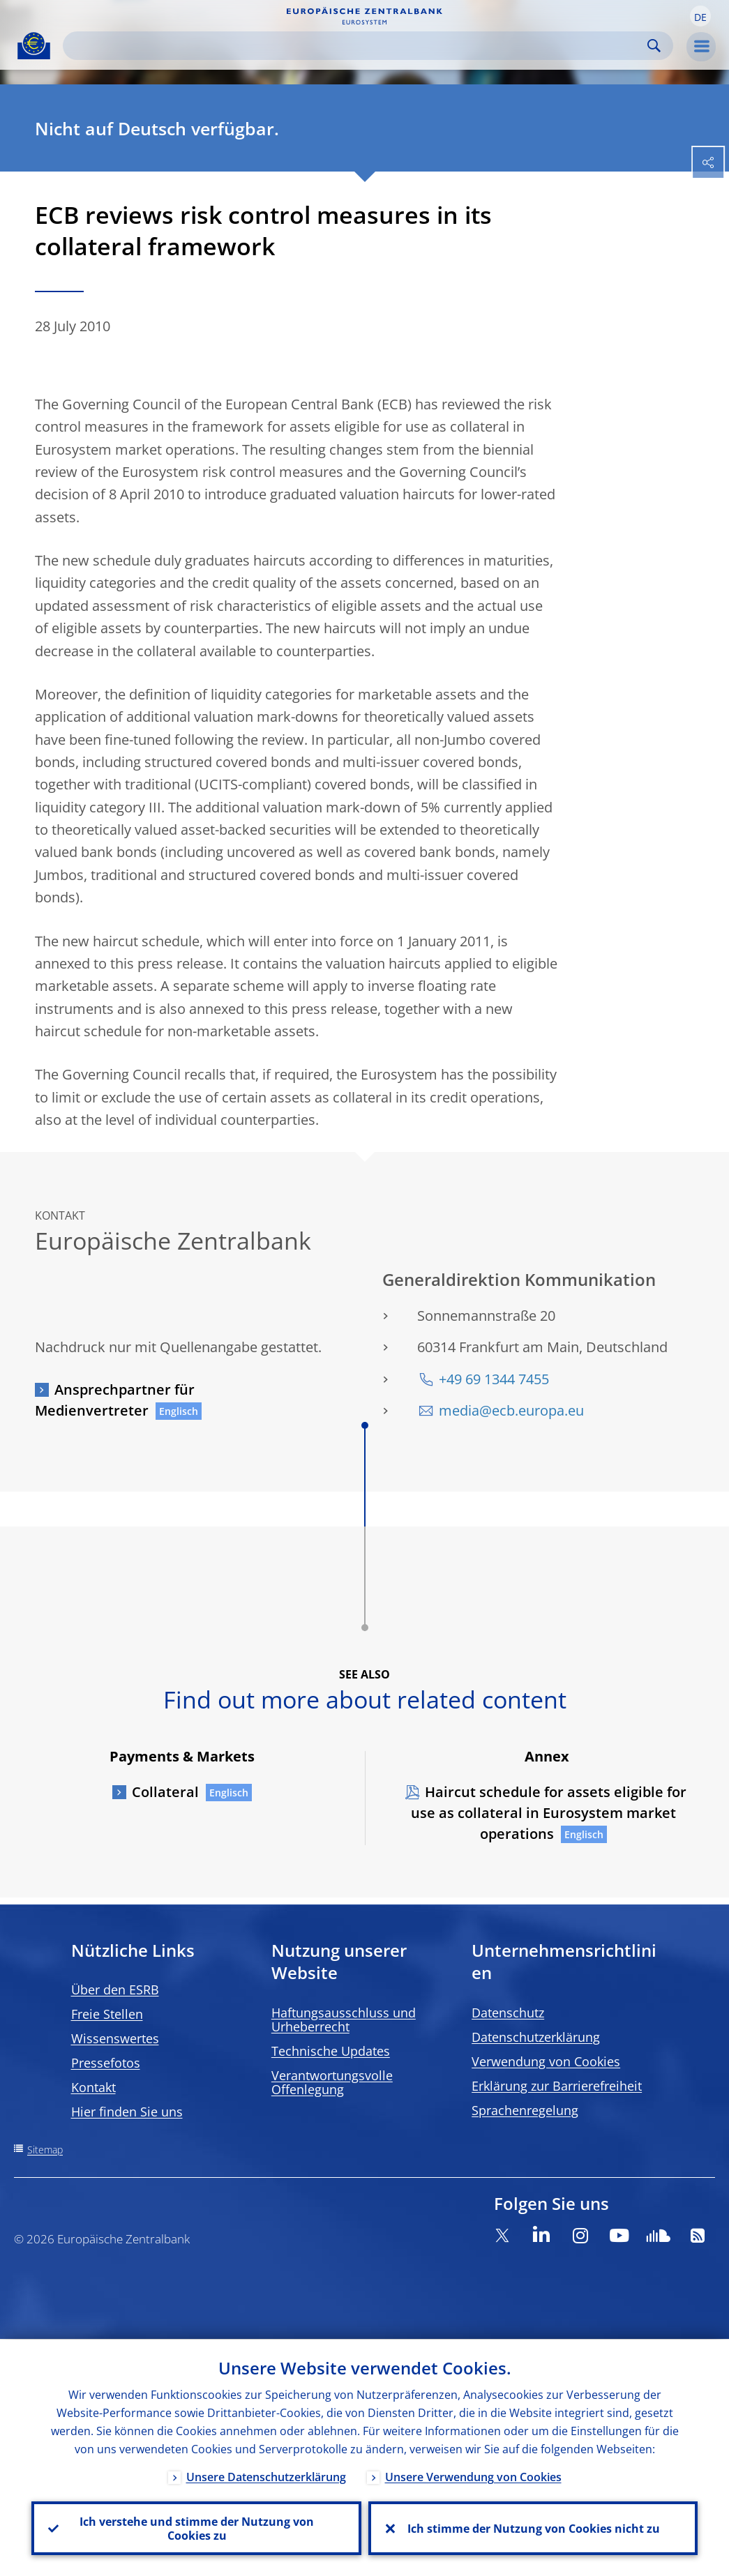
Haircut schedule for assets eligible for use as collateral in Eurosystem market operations (549, 1812)
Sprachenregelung (525, 2110)
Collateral (165, 1791)
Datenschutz (508, 2012)
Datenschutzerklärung (536, 2037)
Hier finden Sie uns (127, 2111)
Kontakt (93, 2087)
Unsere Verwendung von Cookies (473, 2476)
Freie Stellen (107, 2014)
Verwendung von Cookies (546, 2061)
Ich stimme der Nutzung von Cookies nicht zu (533, 2528)
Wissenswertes (115, 2038)
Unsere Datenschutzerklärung (266, 2476)
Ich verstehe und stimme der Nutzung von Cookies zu (196, 2528)
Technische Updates (330, 2051)
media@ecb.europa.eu (511, 1410)
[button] (700, 16)
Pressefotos (105, 2062)
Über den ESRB (115, 1989)
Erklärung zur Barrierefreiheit (557, 2085)
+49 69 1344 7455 (494, 1379)
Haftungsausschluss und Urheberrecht (343, 2019)
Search (654, 45)
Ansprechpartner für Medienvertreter (115, 1400)
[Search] (356, 45)
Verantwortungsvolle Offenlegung (332, 2082)
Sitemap (45, 2149)
